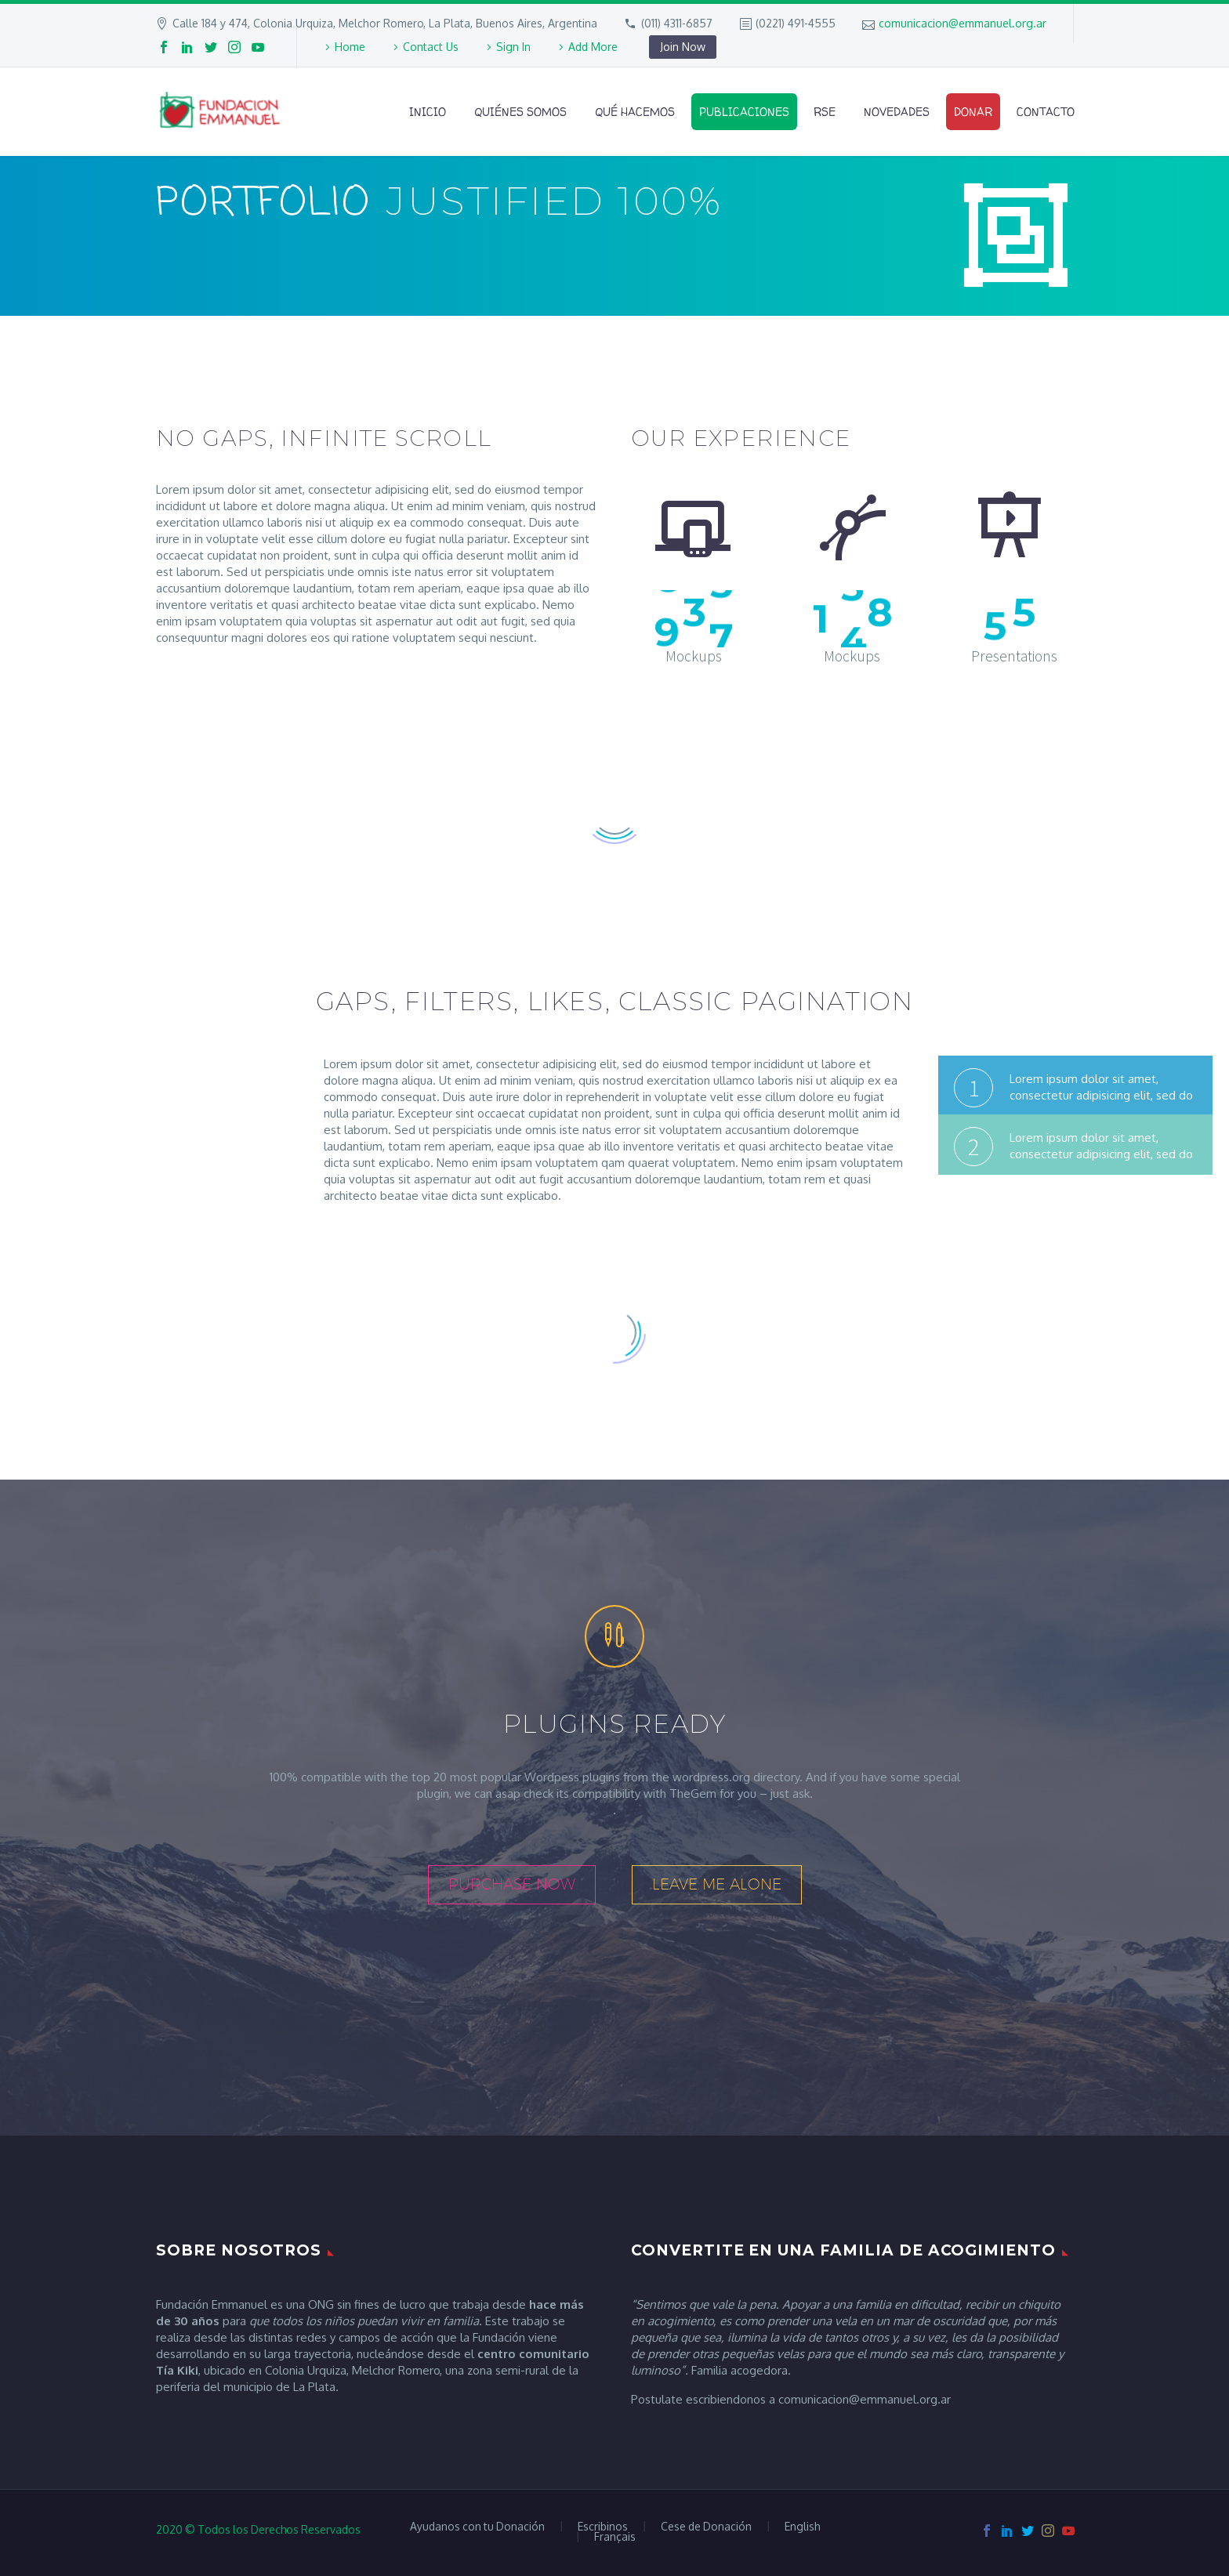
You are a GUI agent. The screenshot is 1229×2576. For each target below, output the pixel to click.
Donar (973, 111)
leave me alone (716, 1884)
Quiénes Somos (520, 111)
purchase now (511, 1884)
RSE (825, 111)
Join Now (682, 46)
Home (350, 46)
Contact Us (431, 46)
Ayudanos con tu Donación (477, 2526)
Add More (593, 46)
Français (615, 2536)
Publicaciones (744, 111)
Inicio (427, 111)
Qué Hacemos (635, 111)
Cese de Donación (706, 2526)
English (802, 2526)
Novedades (897, 111)
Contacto (1046, 111)
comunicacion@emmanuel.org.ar (962, 23)
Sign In (513, 46)
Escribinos (603, 2526)
